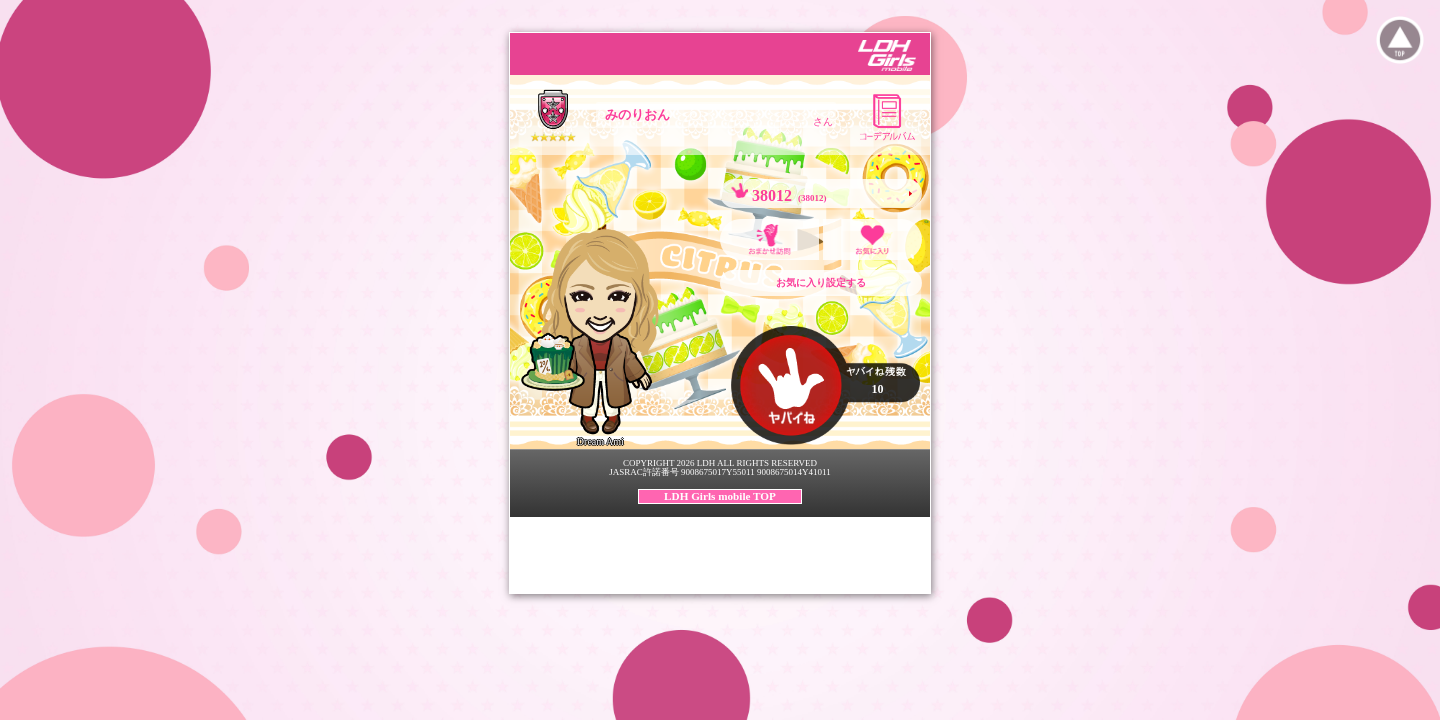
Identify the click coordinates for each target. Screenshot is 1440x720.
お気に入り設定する (821, 282)
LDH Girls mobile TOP (720, 496)
